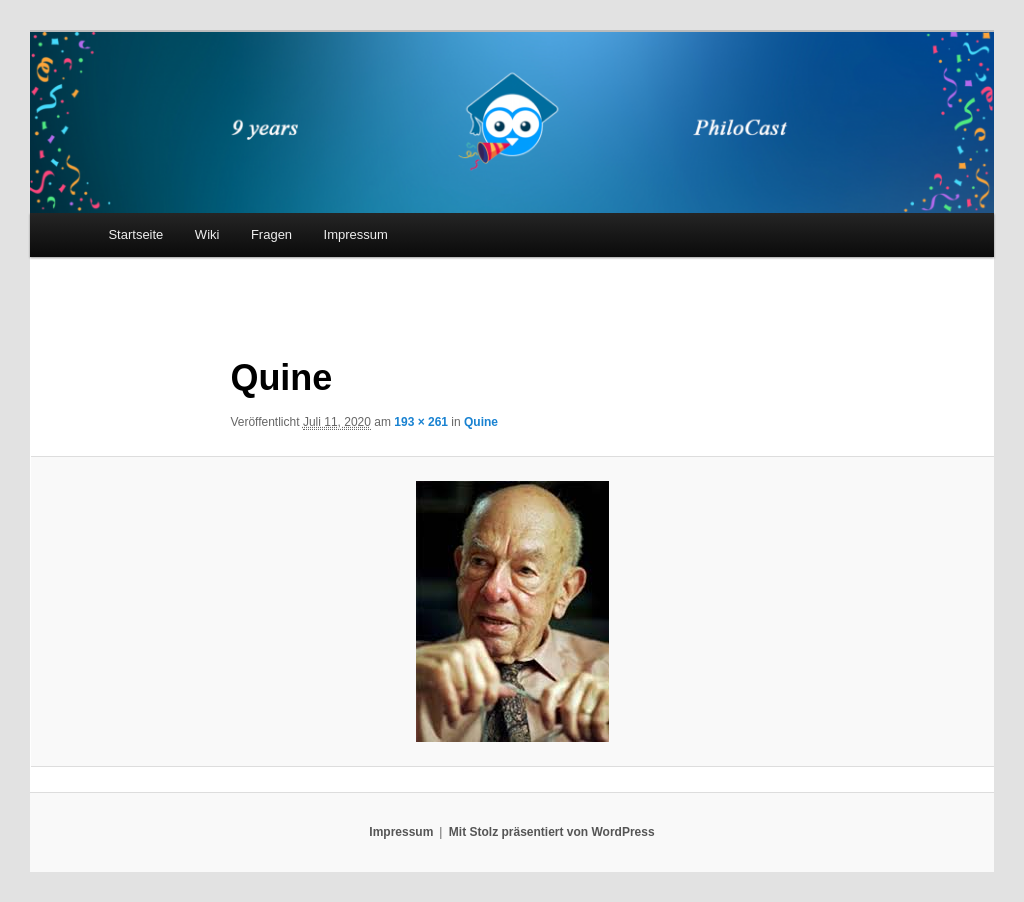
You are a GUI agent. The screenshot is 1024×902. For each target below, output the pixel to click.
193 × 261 (421, 422)
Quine (481, 422)
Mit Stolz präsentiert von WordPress (552, 832)
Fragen (271, 234)
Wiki (207, 234)
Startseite (135, 234)
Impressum (356, 234)
